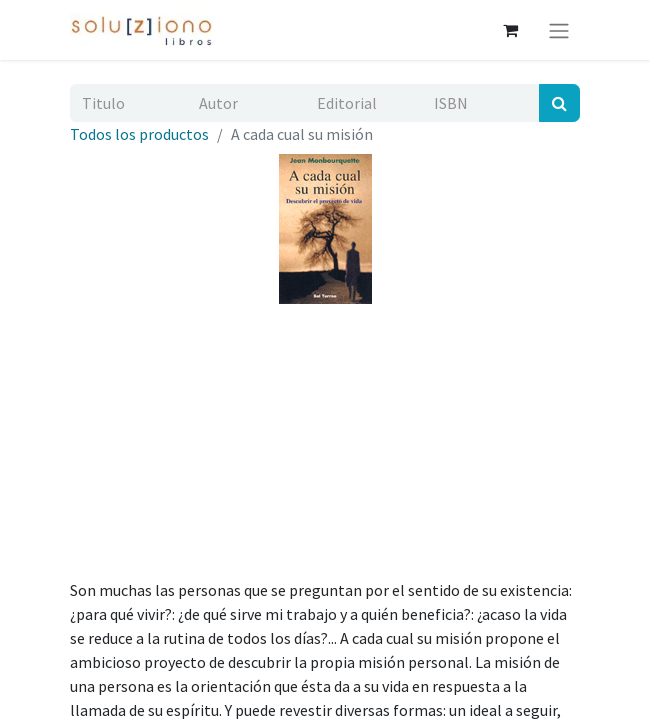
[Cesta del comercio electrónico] (510, 30)
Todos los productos (139, 134)
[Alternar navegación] (559, 30)
